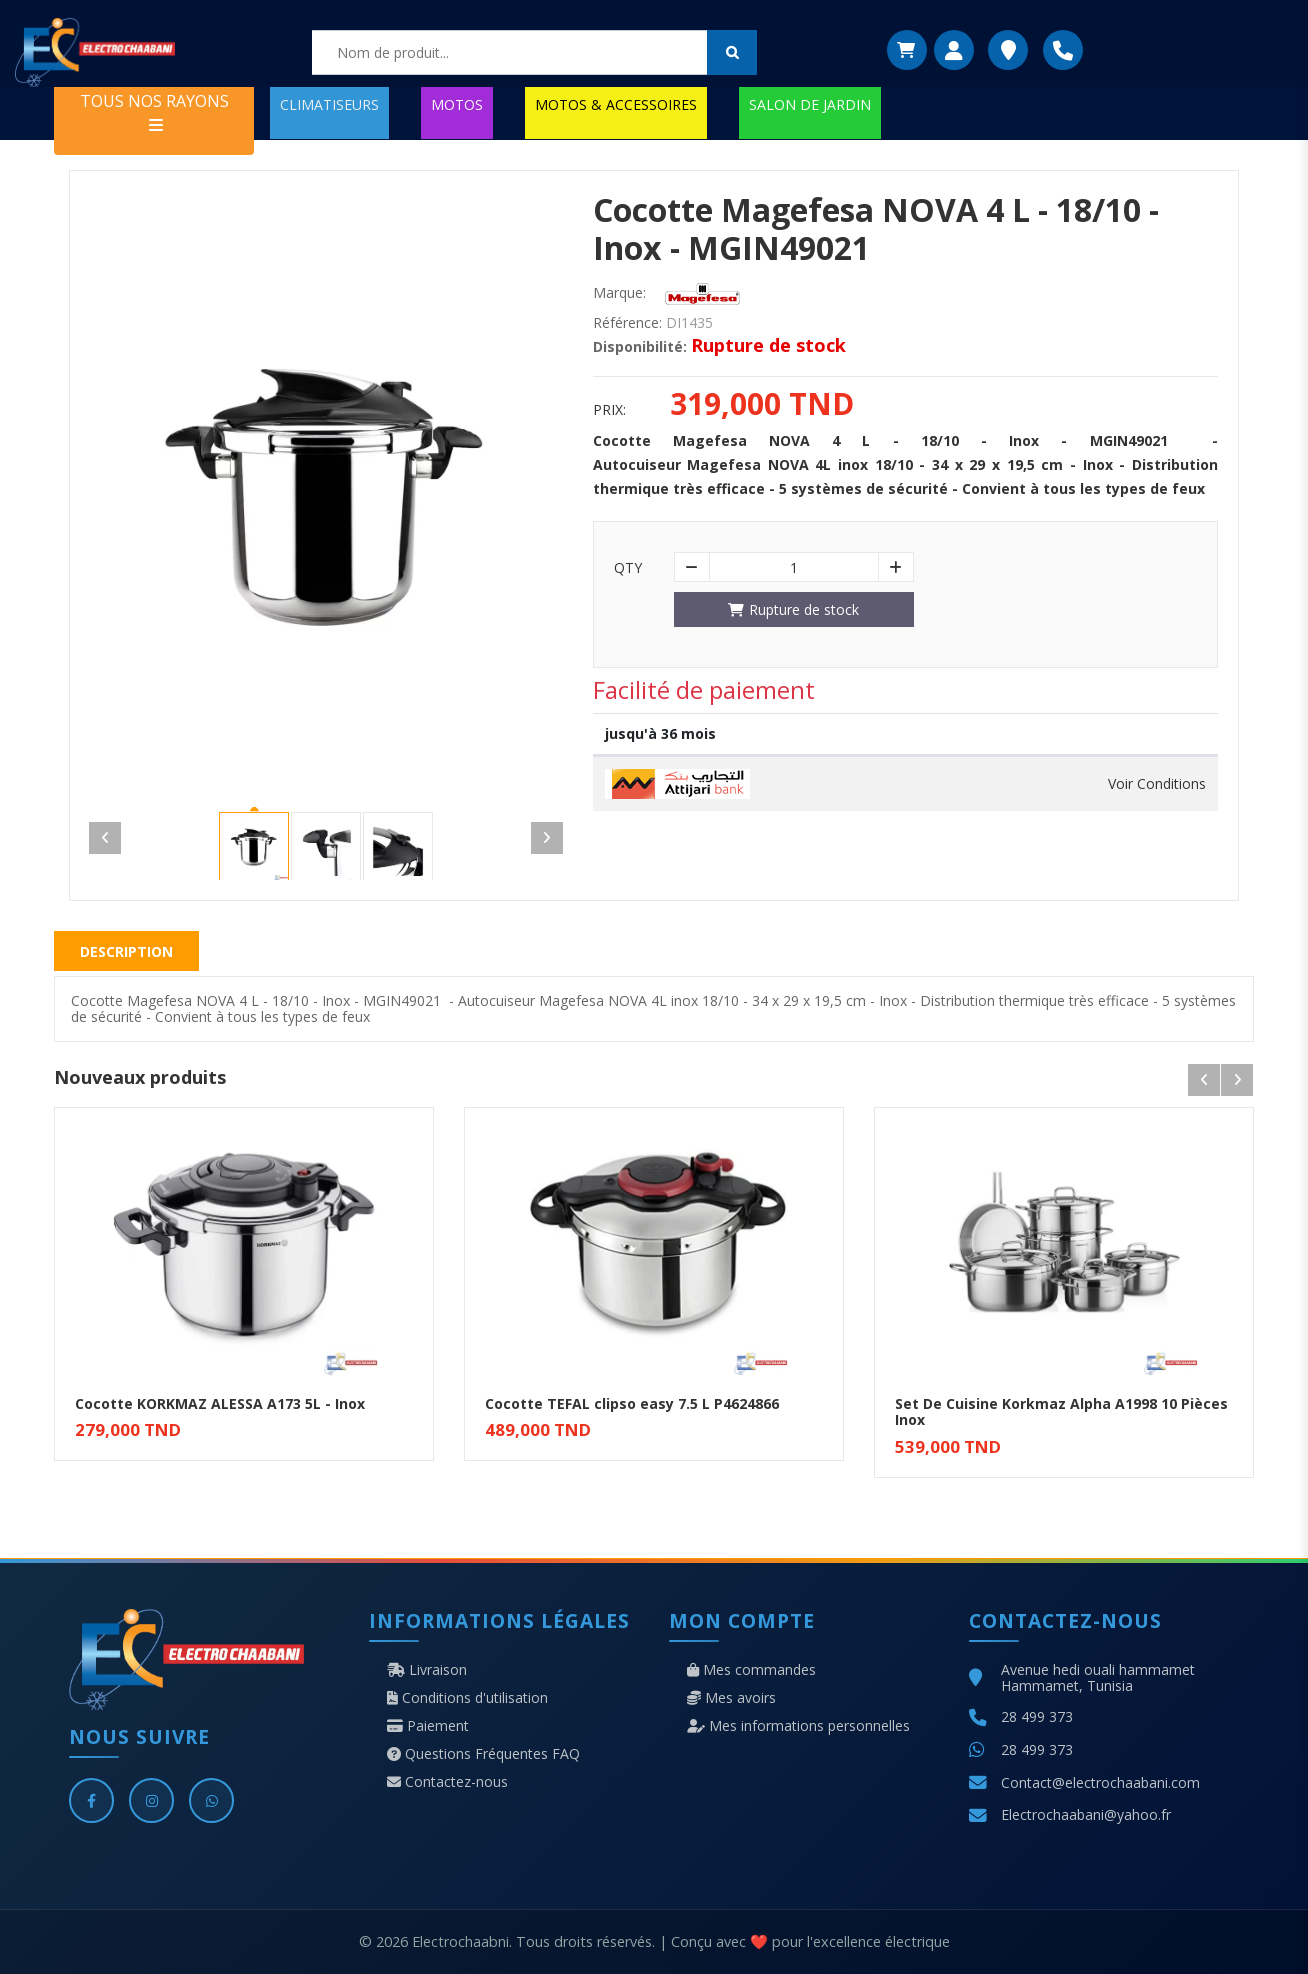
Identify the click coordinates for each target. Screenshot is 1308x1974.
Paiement (428, 1726)
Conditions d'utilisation (467, 1698)
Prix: (609, 410)
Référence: (627, 323)
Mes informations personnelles (798, 1726)
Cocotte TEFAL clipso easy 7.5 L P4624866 (632, 1403)
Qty (628, 568)
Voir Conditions (1157, 784)
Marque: (619, 293)
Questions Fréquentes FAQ (483, 1754)
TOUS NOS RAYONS (154, 111)
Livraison (427, 1670)
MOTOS (457, 104)
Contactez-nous (447, 1782)
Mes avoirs (731, 1698)
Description (126, 951)
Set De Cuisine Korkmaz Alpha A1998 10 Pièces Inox (1061, 1412)
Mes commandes (751, 1670)
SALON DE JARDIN (810, 104)
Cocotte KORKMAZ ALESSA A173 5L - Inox (220, 1403)
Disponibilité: (640, 347)
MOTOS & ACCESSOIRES (616, 104)
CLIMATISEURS (329, 104)
